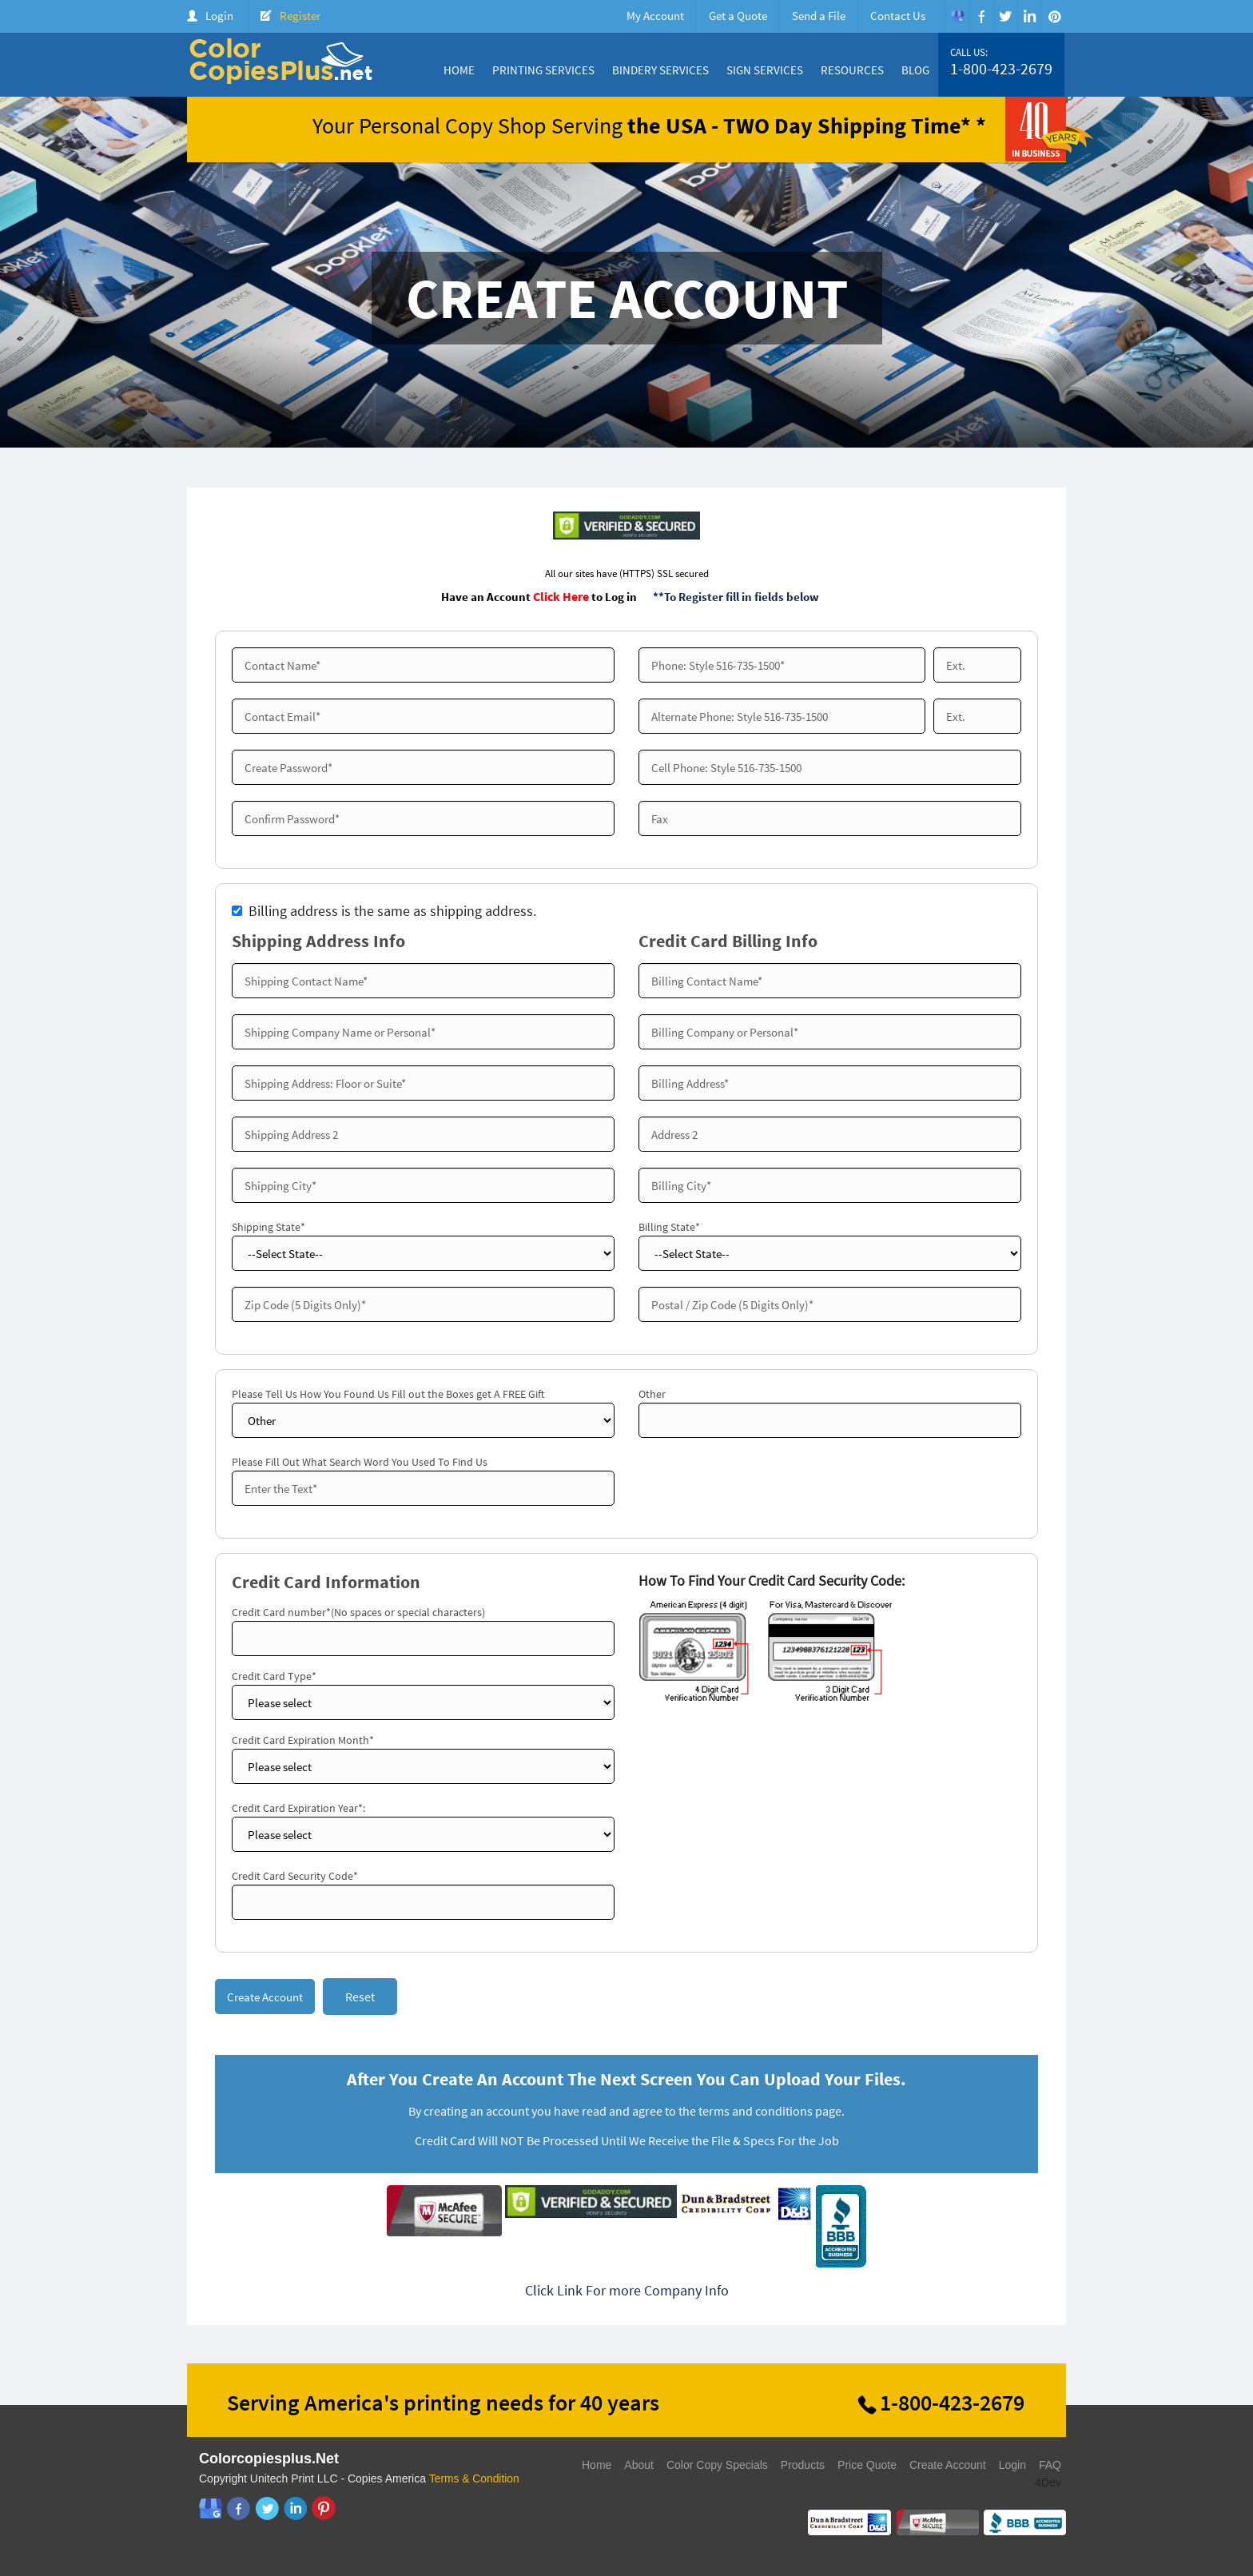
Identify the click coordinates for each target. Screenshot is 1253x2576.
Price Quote (867, 2466)
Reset (360, 1997)
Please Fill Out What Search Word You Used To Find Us (359, 1462)
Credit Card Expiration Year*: (298, 1808)
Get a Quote (738, 15)
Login (219, 15)
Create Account (947, 2466)
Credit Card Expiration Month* (303, 1740)
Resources (852, 70)
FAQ (1050, 2466)
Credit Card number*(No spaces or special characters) (358, 1612)
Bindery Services (660, 70)
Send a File (818, 15)
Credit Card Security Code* (295, 1876)
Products (803, 2466)
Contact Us (897, 15)
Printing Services (543, 70)
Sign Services (764, 70)
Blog (915, 70)
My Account (655, 15)
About (639, 2466)
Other (652, 1394)
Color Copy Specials (717, 2466)
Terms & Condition (474, 2480)
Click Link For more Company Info (627, 2292)
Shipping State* (268, 1227)
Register (300, 15)
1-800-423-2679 (1001, 69)
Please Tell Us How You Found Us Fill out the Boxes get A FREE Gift (388, 1394)
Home (459, 70)
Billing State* (669, 1227)
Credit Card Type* (274, 1676)
